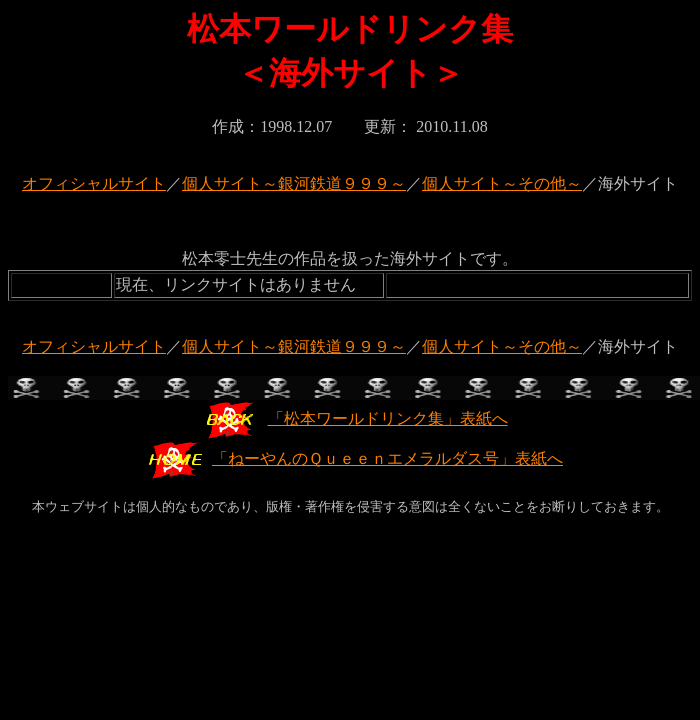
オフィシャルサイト (94, 183)
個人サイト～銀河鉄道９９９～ (294, 183)
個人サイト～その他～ (502, 183)
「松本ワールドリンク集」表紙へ (355, 418)
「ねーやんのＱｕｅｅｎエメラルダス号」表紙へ (355, 458)
